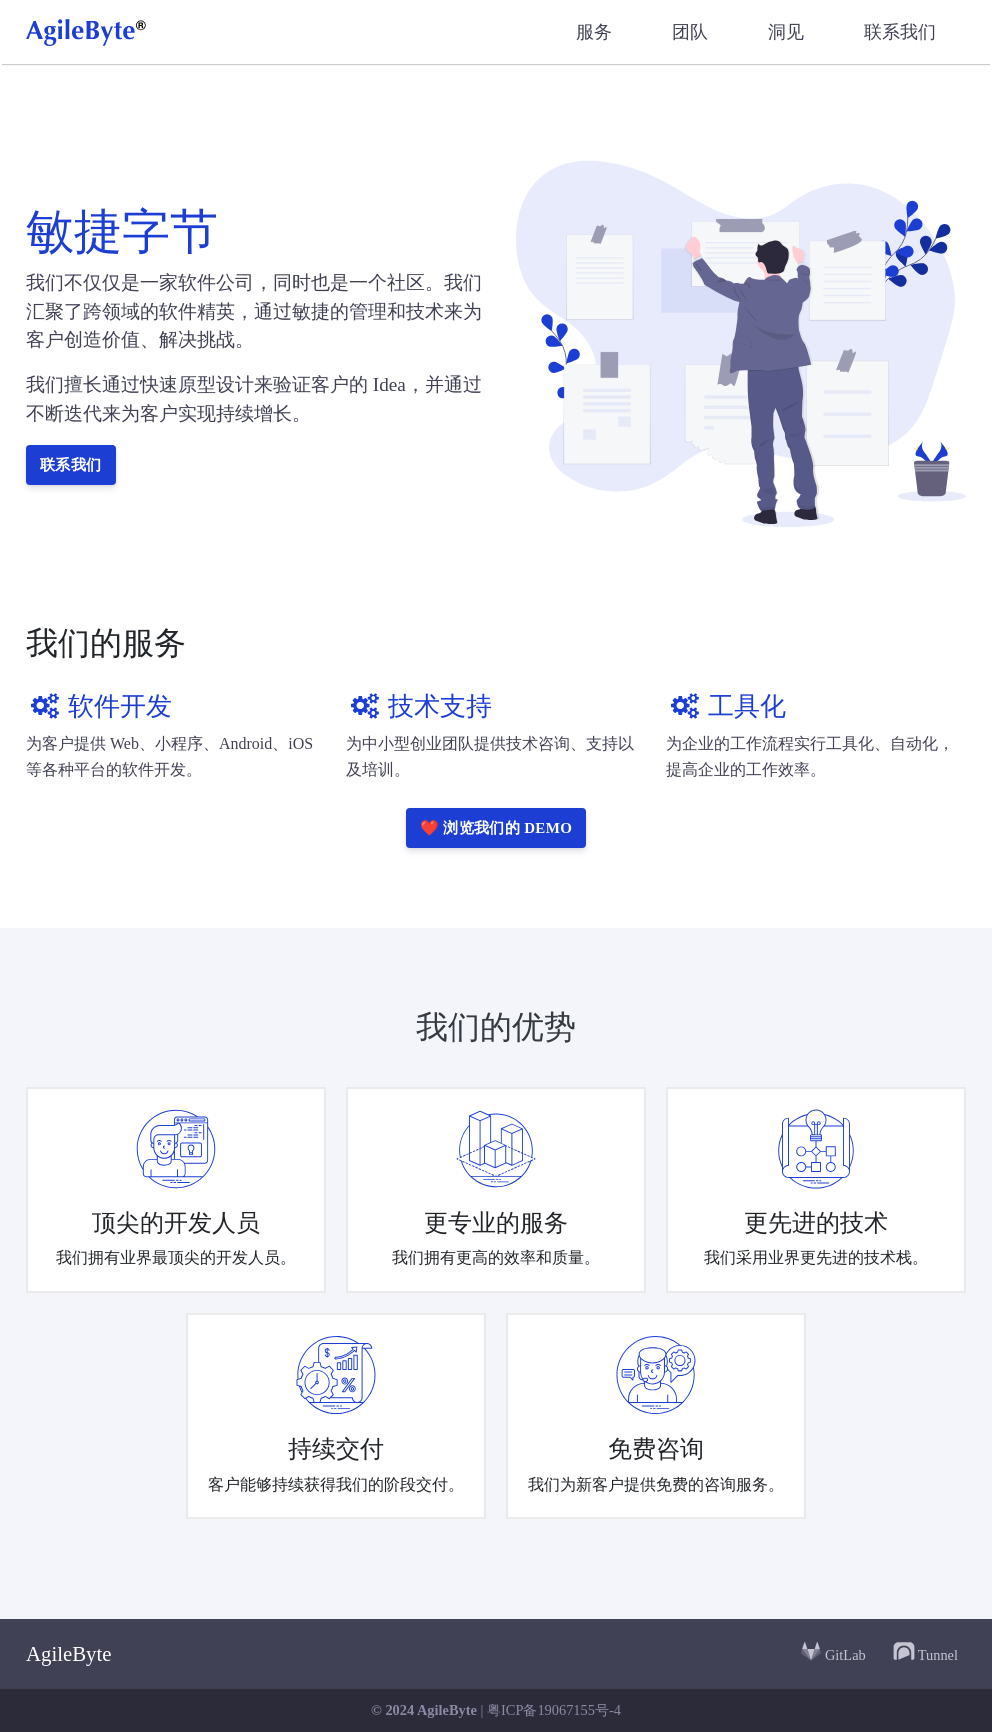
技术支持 (419, 706)
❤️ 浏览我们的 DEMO (496, 828)
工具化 (726, 706)
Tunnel (925, 1651)
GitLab (832, 1651)
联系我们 (71, 465)
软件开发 (99, 706)
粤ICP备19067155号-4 (554, 1710)
